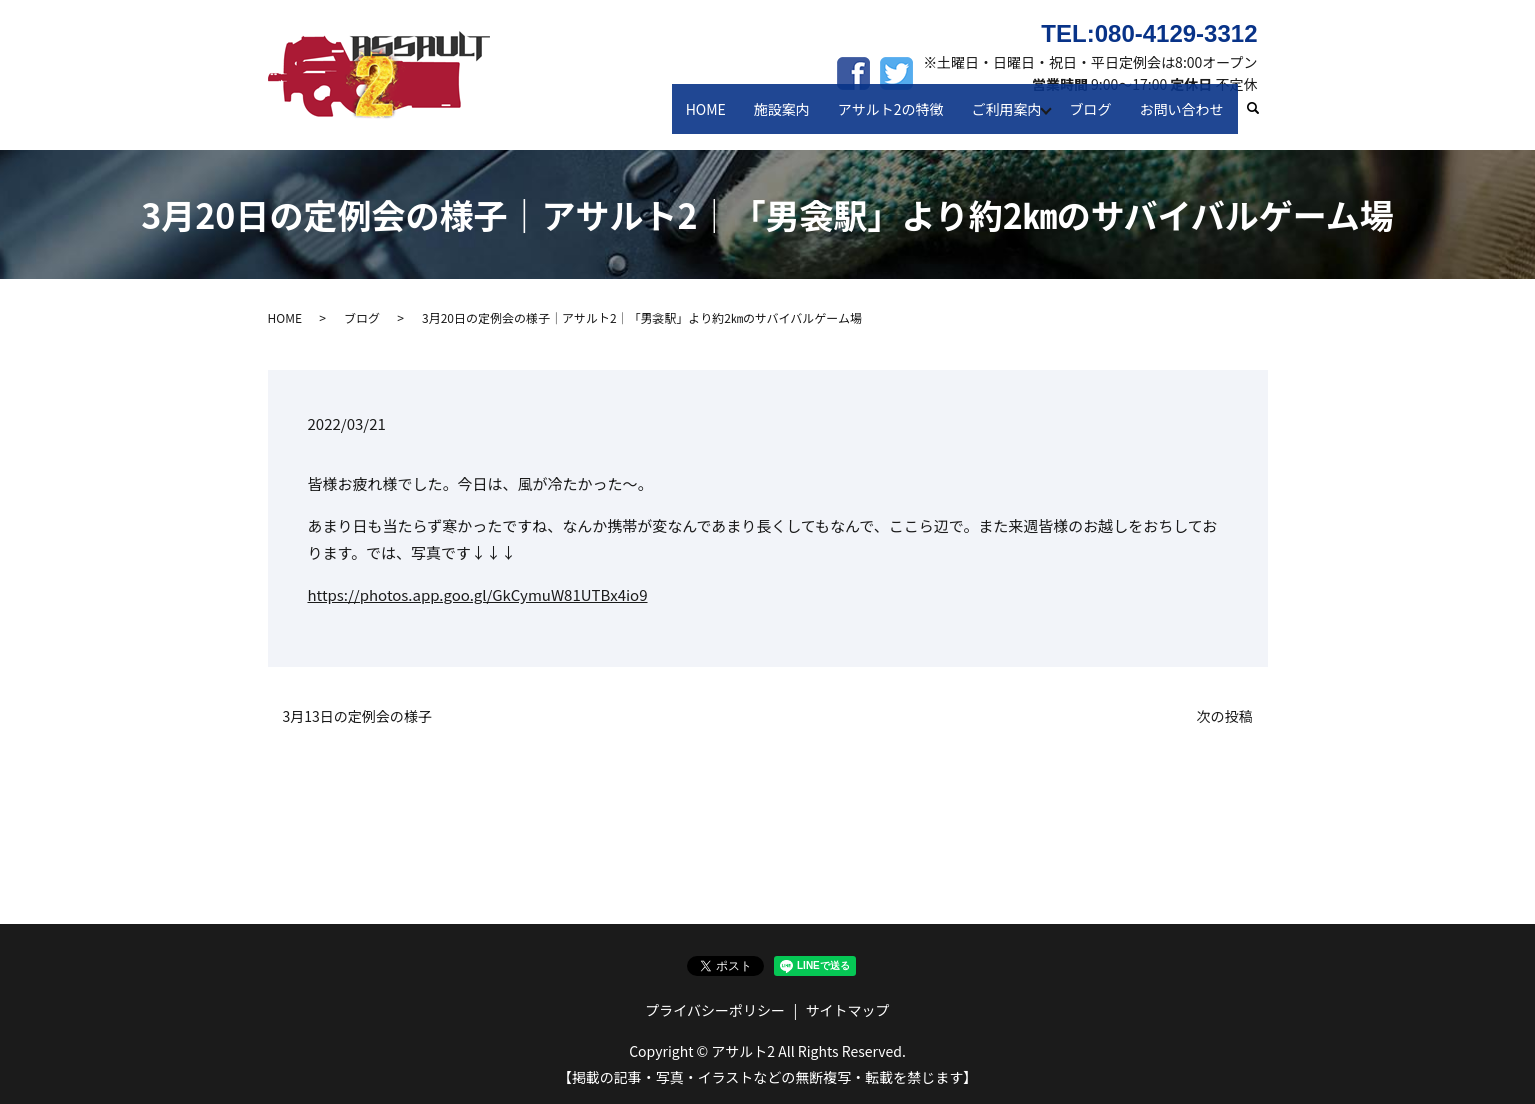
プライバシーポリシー (715, 1010)
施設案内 (797, 118)
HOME (727, 118)
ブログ (1099, 118)
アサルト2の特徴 (901, 118)
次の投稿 (1225, 716)
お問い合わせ (1184, 118)
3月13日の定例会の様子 (357, 716)
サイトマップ (848, 1010)
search (1261, 119)
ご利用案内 (1011, 118)
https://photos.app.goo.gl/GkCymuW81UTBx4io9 (478, 594)
